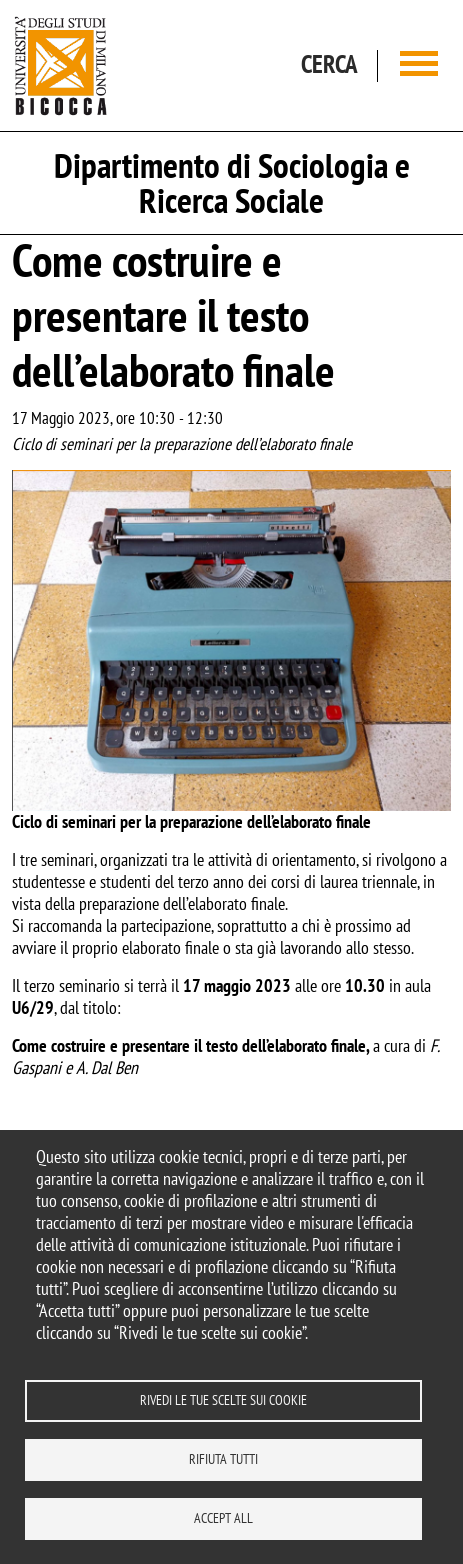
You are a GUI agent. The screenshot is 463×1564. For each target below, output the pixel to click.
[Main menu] (419, 65)
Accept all (223, 1518)
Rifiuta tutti (223, 1459)
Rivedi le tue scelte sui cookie (223, 1400)
